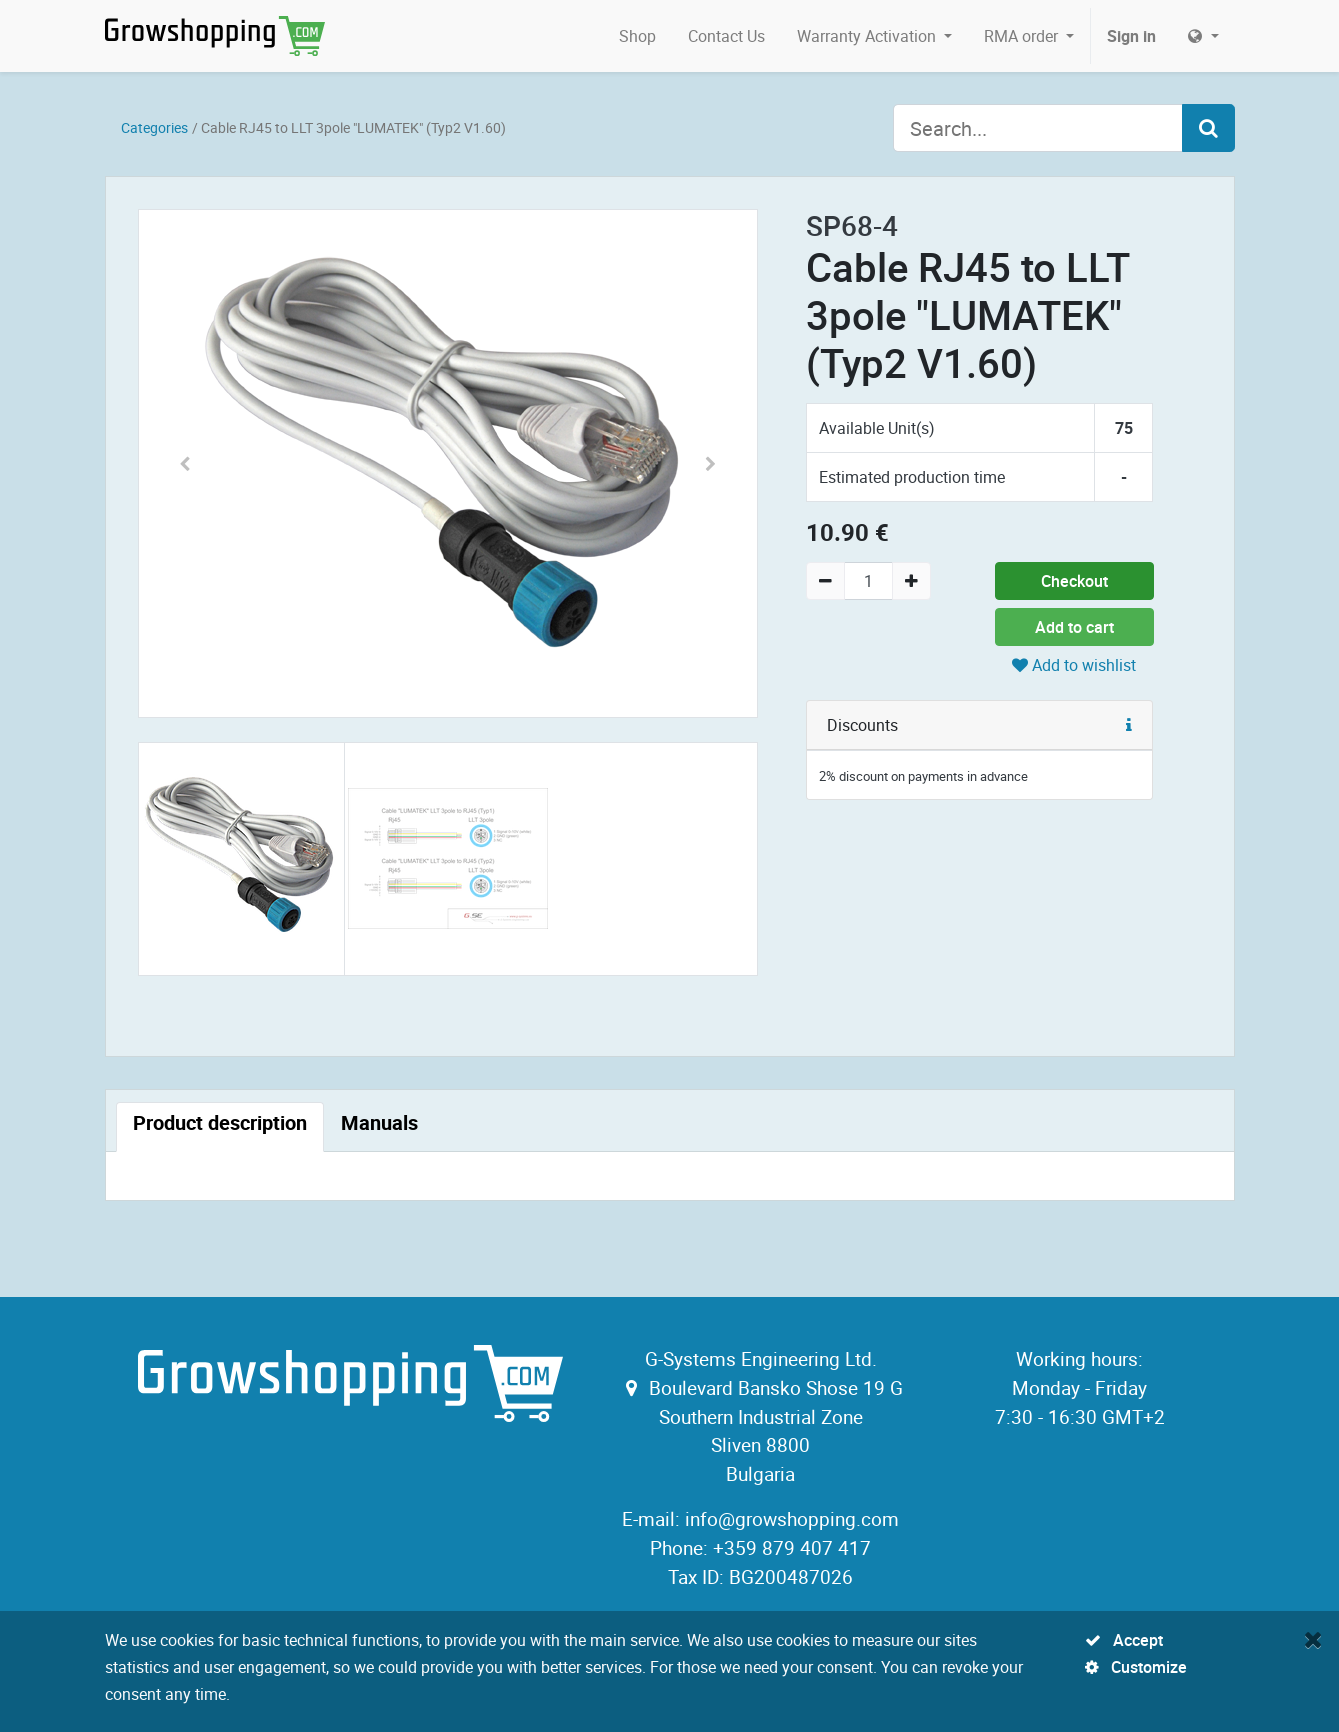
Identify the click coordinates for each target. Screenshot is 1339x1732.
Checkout (1074, 581)
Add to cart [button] (1074, 627)
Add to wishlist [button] (1074, 665)
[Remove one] (825, 581)
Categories (154, 127)
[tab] (220, 1127)
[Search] (1208, 128)
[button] (185, 463)
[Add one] (911, 581)
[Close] (1313, 1639)
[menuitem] (637, 36)
